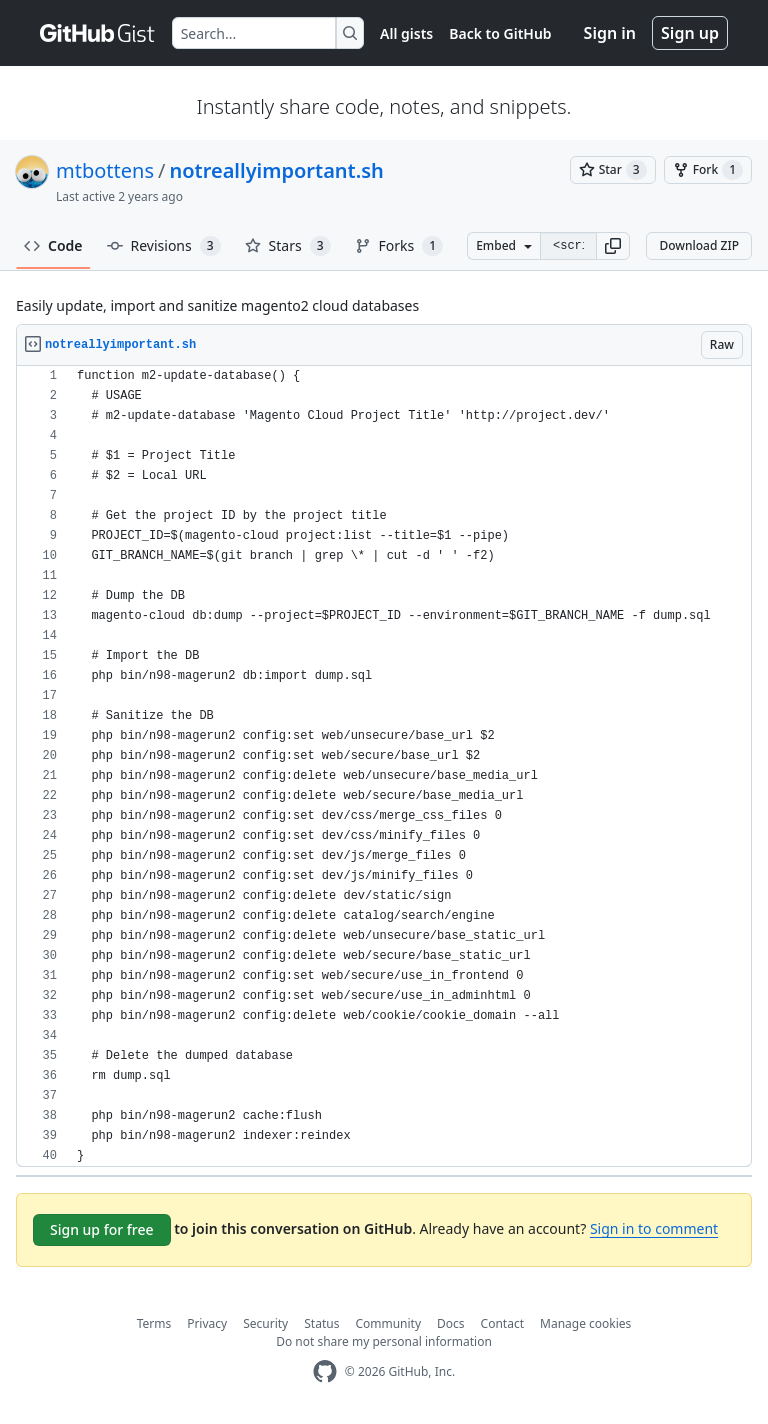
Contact (502, 1323)
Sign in (610, 33)
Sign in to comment (654, 1228)
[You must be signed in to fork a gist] (708, 170)
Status (321, 1323)
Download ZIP (699, 245)
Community (388, 1323)
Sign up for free (102, 1229)
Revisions (164, 246)
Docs (451, 1323)
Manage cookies (585, 1323)
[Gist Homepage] (98, 33)
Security (265, 1323)
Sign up (690, 33)
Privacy (207, 1323)
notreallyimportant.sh (276, 170)
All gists (406, 33)
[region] (384, 766)
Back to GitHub (500, 33)
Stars (288, 246)
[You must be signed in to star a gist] (613, 170)
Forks (399, 246)
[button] (613, 246)
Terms (154, 1323)
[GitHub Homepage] (325, 1371)
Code (53, 245)
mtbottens (105, 170)
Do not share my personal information (384, 1341)
